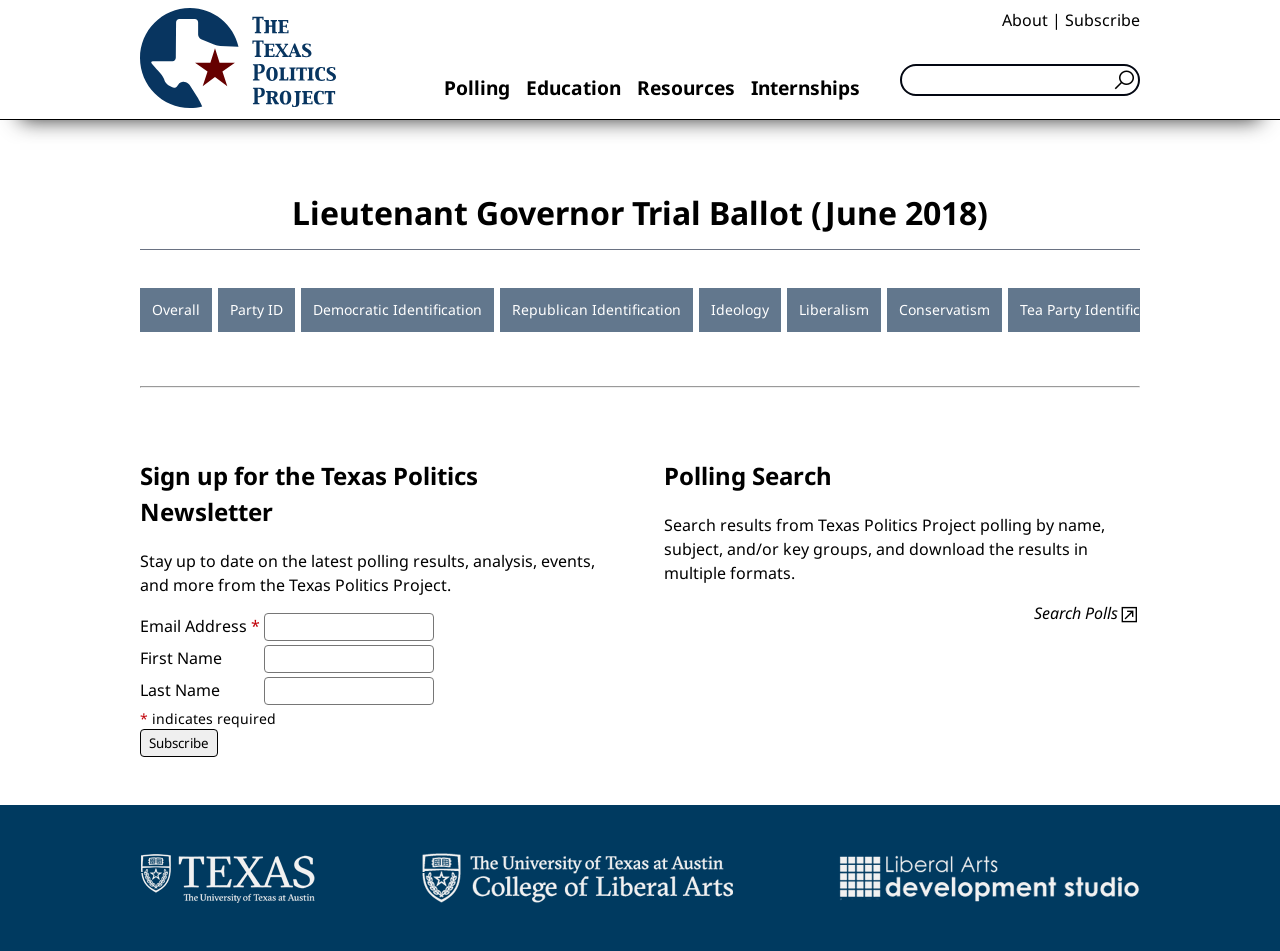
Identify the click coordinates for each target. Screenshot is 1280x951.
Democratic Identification (397, 309)
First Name (181, 658)
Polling (477, 87)
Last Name (180, 690)
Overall (176, 309)
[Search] (1020, 80)
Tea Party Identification (1097, 309)
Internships (805, 87)
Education (573, 87)
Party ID (256, 309)
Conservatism (944, 309)
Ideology (740, 309)
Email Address (200, 626)
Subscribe (1102, 20)
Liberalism (834, 309)
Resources (686, 87)
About (1025, 20)
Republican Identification (596, 309)
